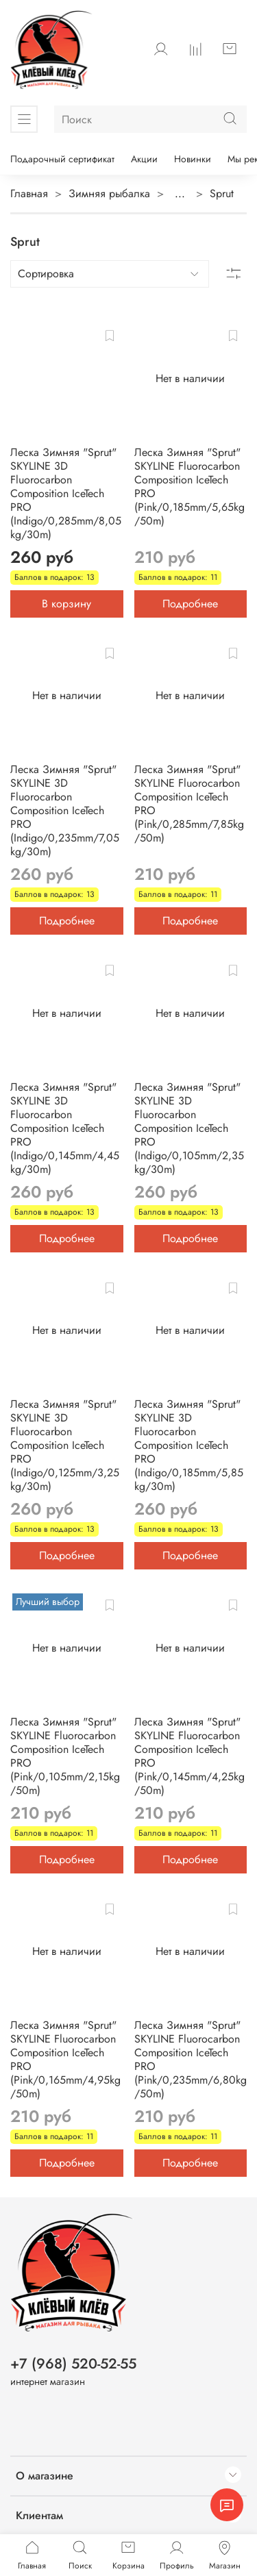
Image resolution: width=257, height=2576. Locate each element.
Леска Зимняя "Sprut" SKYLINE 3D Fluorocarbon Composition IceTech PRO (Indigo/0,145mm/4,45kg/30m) (64, 1128)
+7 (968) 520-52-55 (73, 2363)
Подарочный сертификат (62, 159)
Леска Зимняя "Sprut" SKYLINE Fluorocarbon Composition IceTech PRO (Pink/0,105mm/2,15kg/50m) (65, 1756)
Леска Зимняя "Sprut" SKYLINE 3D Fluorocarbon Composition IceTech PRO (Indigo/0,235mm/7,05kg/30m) (64, 810)
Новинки (192, 159)
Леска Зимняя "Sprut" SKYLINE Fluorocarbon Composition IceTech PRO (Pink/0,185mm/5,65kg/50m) (189, 486)
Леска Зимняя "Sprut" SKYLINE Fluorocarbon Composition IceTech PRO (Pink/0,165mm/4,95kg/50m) (65, 2059)
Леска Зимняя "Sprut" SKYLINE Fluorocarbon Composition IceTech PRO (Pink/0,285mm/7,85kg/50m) (189, 803)
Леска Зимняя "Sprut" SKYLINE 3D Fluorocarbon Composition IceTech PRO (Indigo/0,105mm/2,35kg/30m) (189, 1128)
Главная (29, 193)
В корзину (66, 603)
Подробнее (190, 603)
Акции (144, 159)
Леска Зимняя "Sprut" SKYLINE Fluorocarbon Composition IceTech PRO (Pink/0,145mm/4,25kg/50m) (189, 1756)
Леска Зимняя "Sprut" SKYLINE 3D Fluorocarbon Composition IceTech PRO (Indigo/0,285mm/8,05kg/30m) (65, 493)
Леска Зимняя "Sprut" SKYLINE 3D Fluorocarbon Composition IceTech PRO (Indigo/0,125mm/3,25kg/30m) (64, 1445)
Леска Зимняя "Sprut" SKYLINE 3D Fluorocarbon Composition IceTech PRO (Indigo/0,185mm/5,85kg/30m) (188, 1445)
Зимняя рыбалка (109, 193)
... (180, 194)
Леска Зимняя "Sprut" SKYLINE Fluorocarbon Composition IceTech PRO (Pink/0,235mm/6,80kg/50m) (190, 2059)
